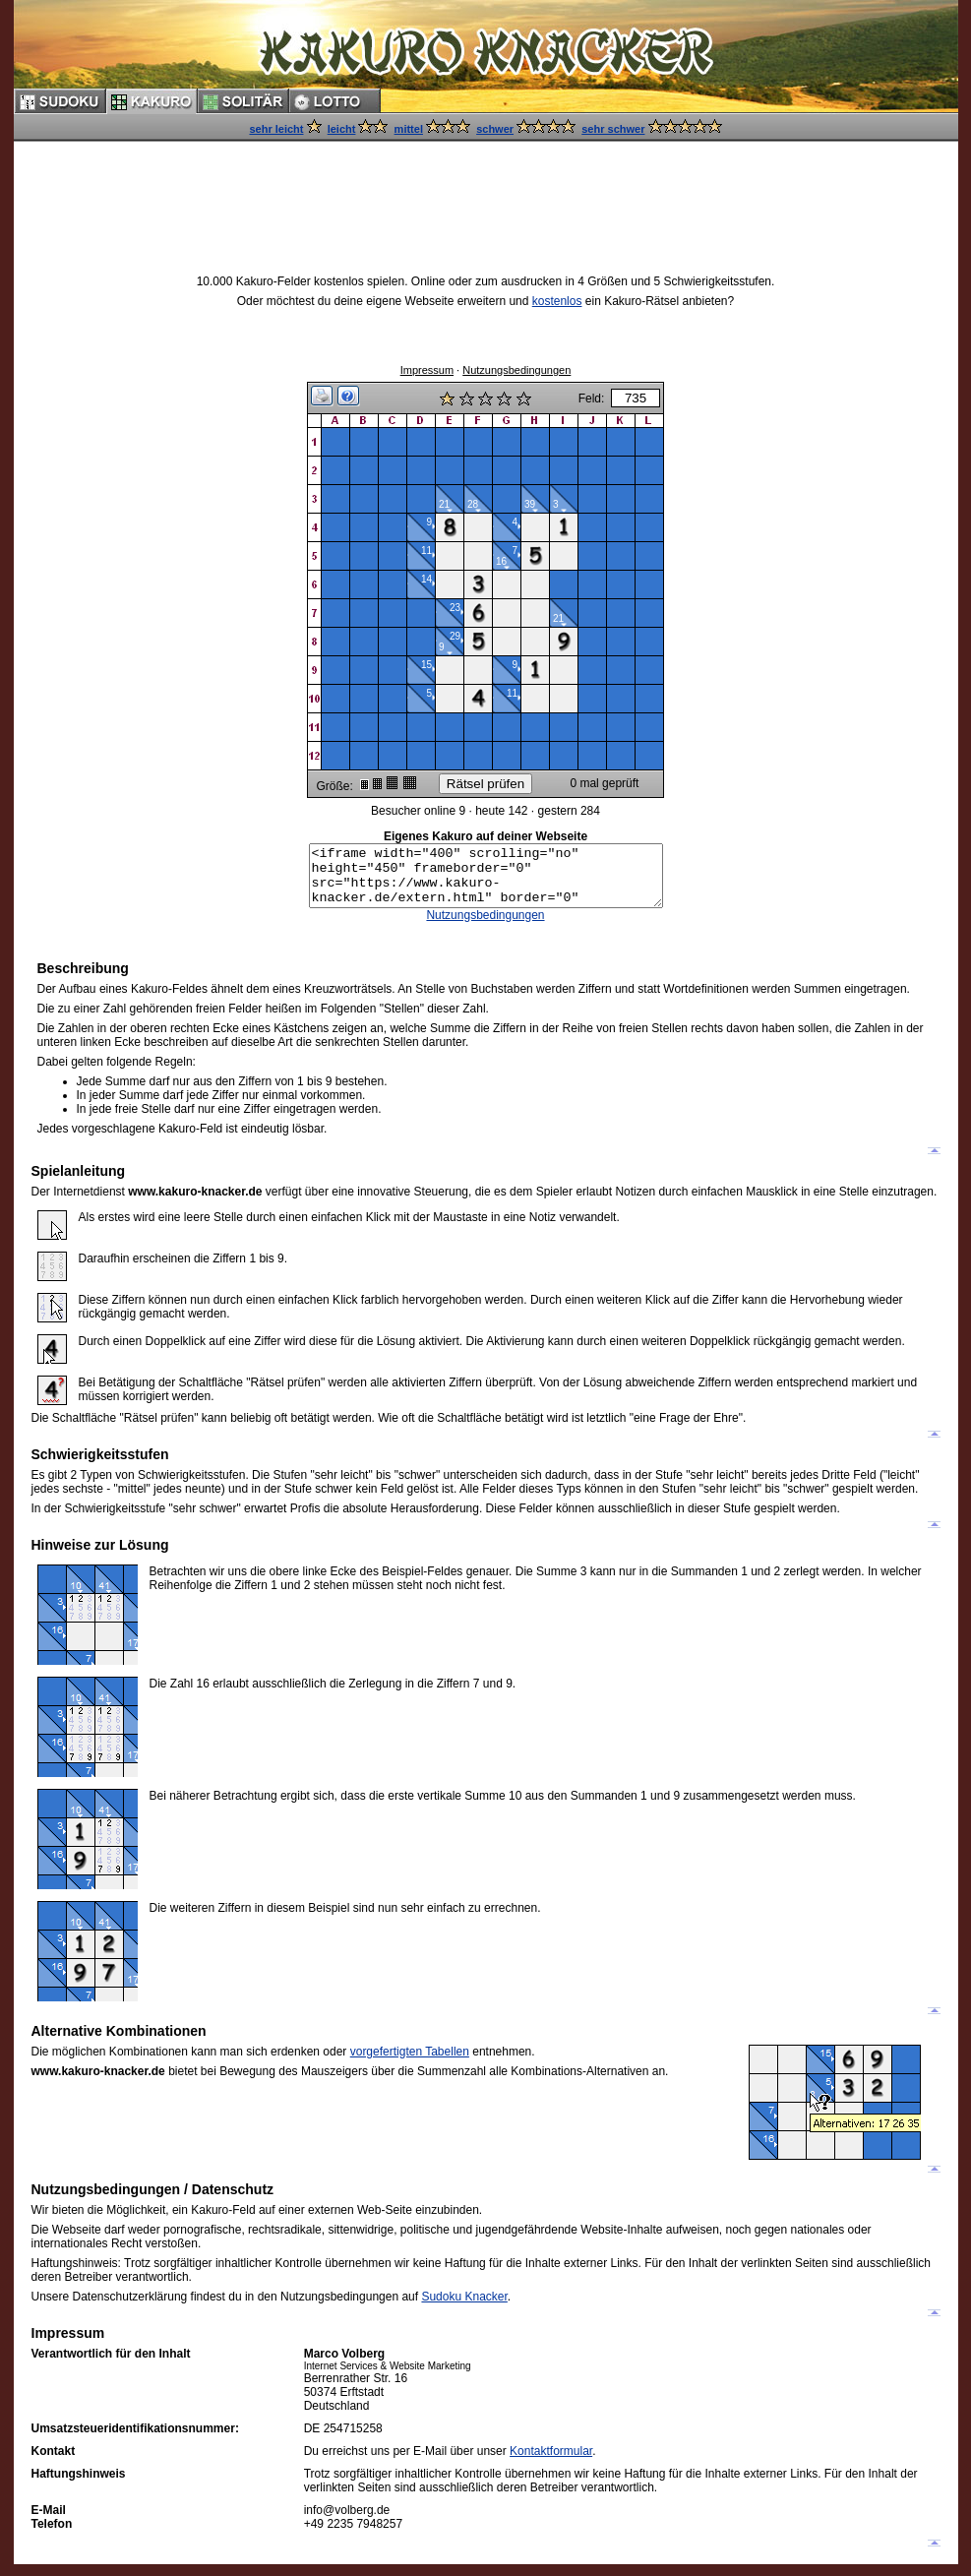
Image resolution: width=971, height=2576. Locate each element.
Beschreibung (83, 980)
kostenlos (557, 301)
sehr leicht (276, 129)
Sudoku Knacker (464, 2308)
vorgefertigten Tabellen (409, 2063)
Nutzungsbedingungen (516, 370)
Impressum (427, 370)
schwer (495, 129)
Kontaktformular (551, 2463)
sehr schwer (612, 129)
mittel (408, 129)
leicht (342, 129)
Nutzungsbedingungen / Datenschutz (152, 2201)
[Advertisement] (486, 189)
